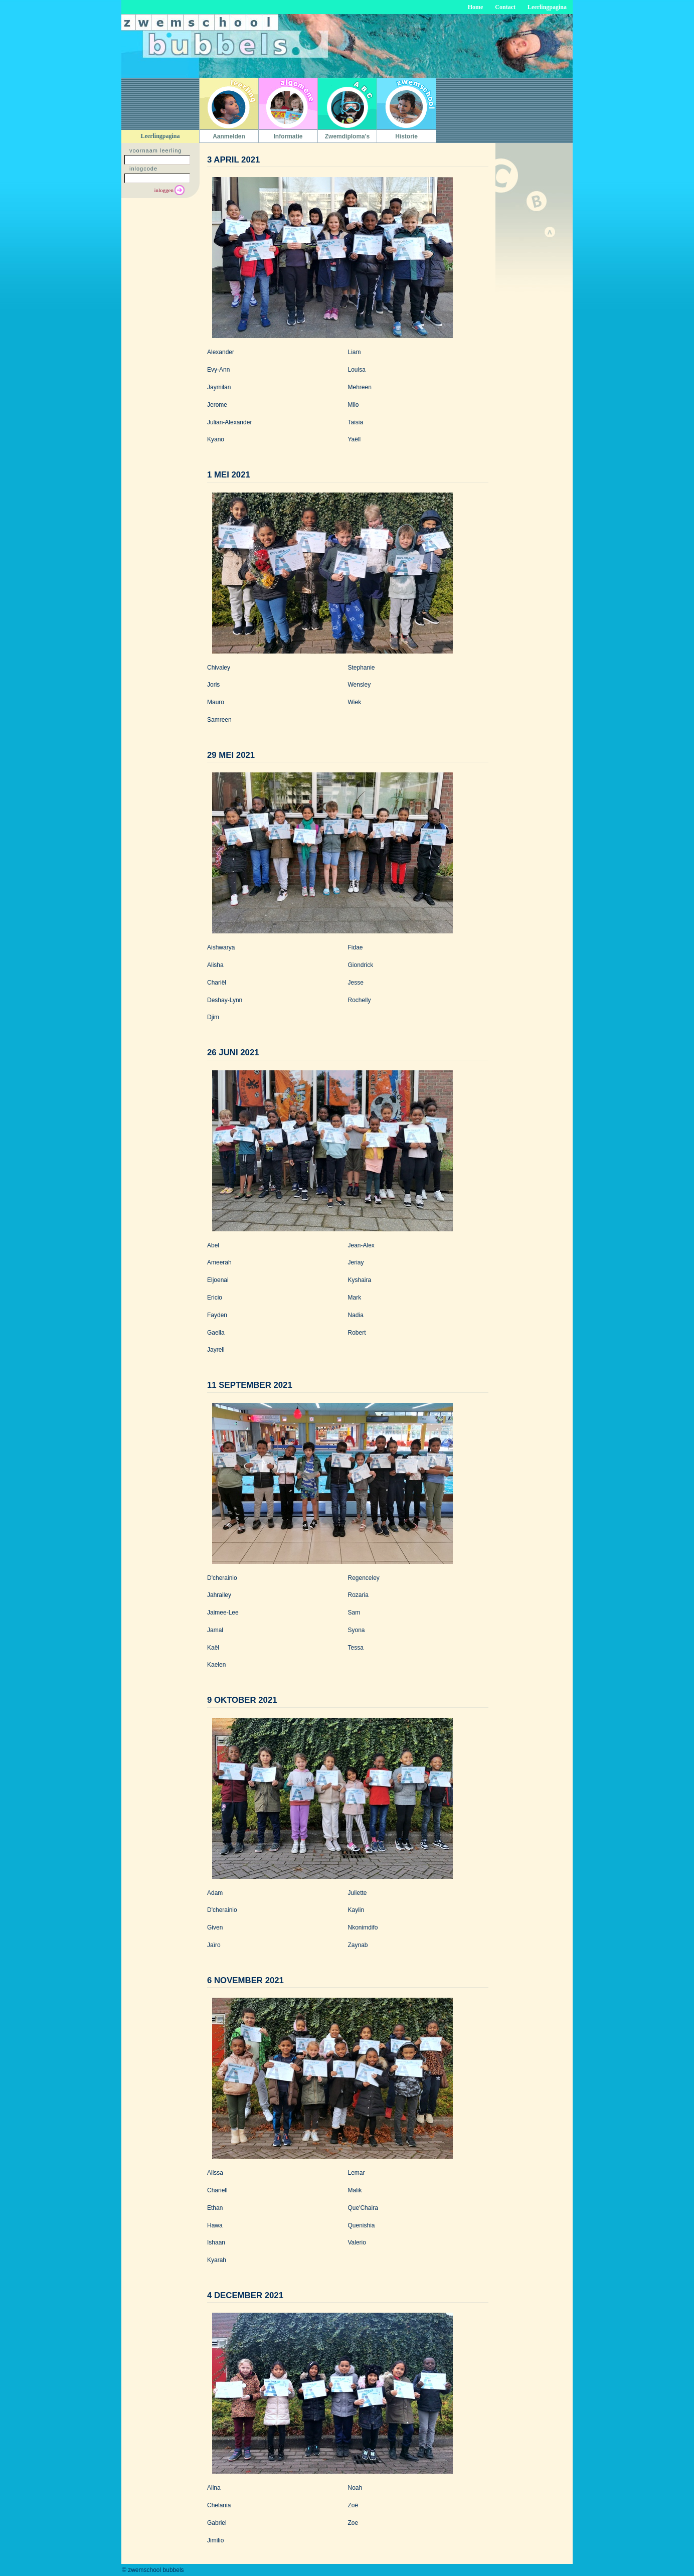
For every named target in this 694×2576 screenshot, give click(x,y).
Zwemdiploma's (347, 136)
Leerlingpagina (547, 7)
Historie (406, 136)
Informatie (287, 136)
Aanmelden (229, 136)
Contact (505, 7)
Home (475, 7)
